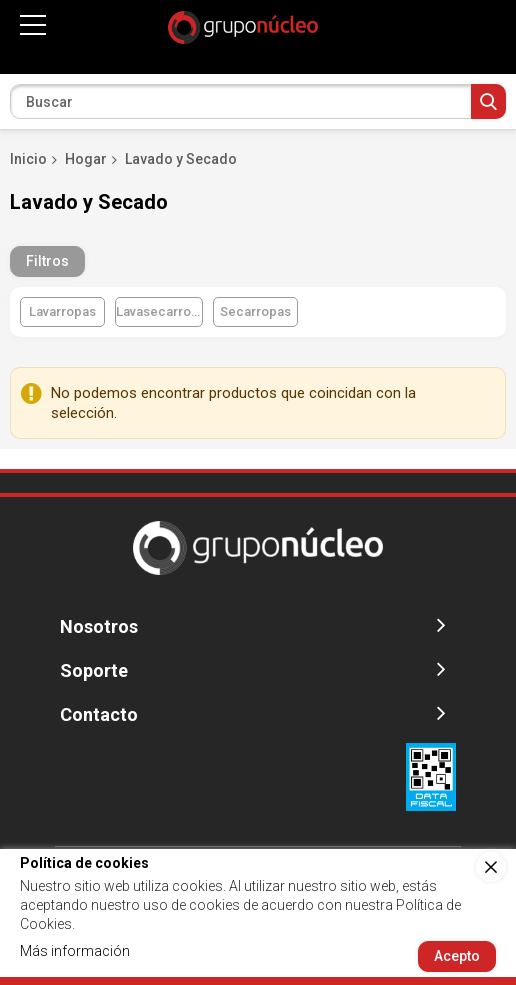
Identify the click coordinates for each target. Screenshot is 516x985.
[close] (491, 867)
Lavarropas (62, 311)
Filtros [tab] (47, 261)
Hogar (86, 159)
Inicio (28, 159)
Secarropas (255, 311)
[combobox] (258, 101)
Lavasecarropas (159, 311)
